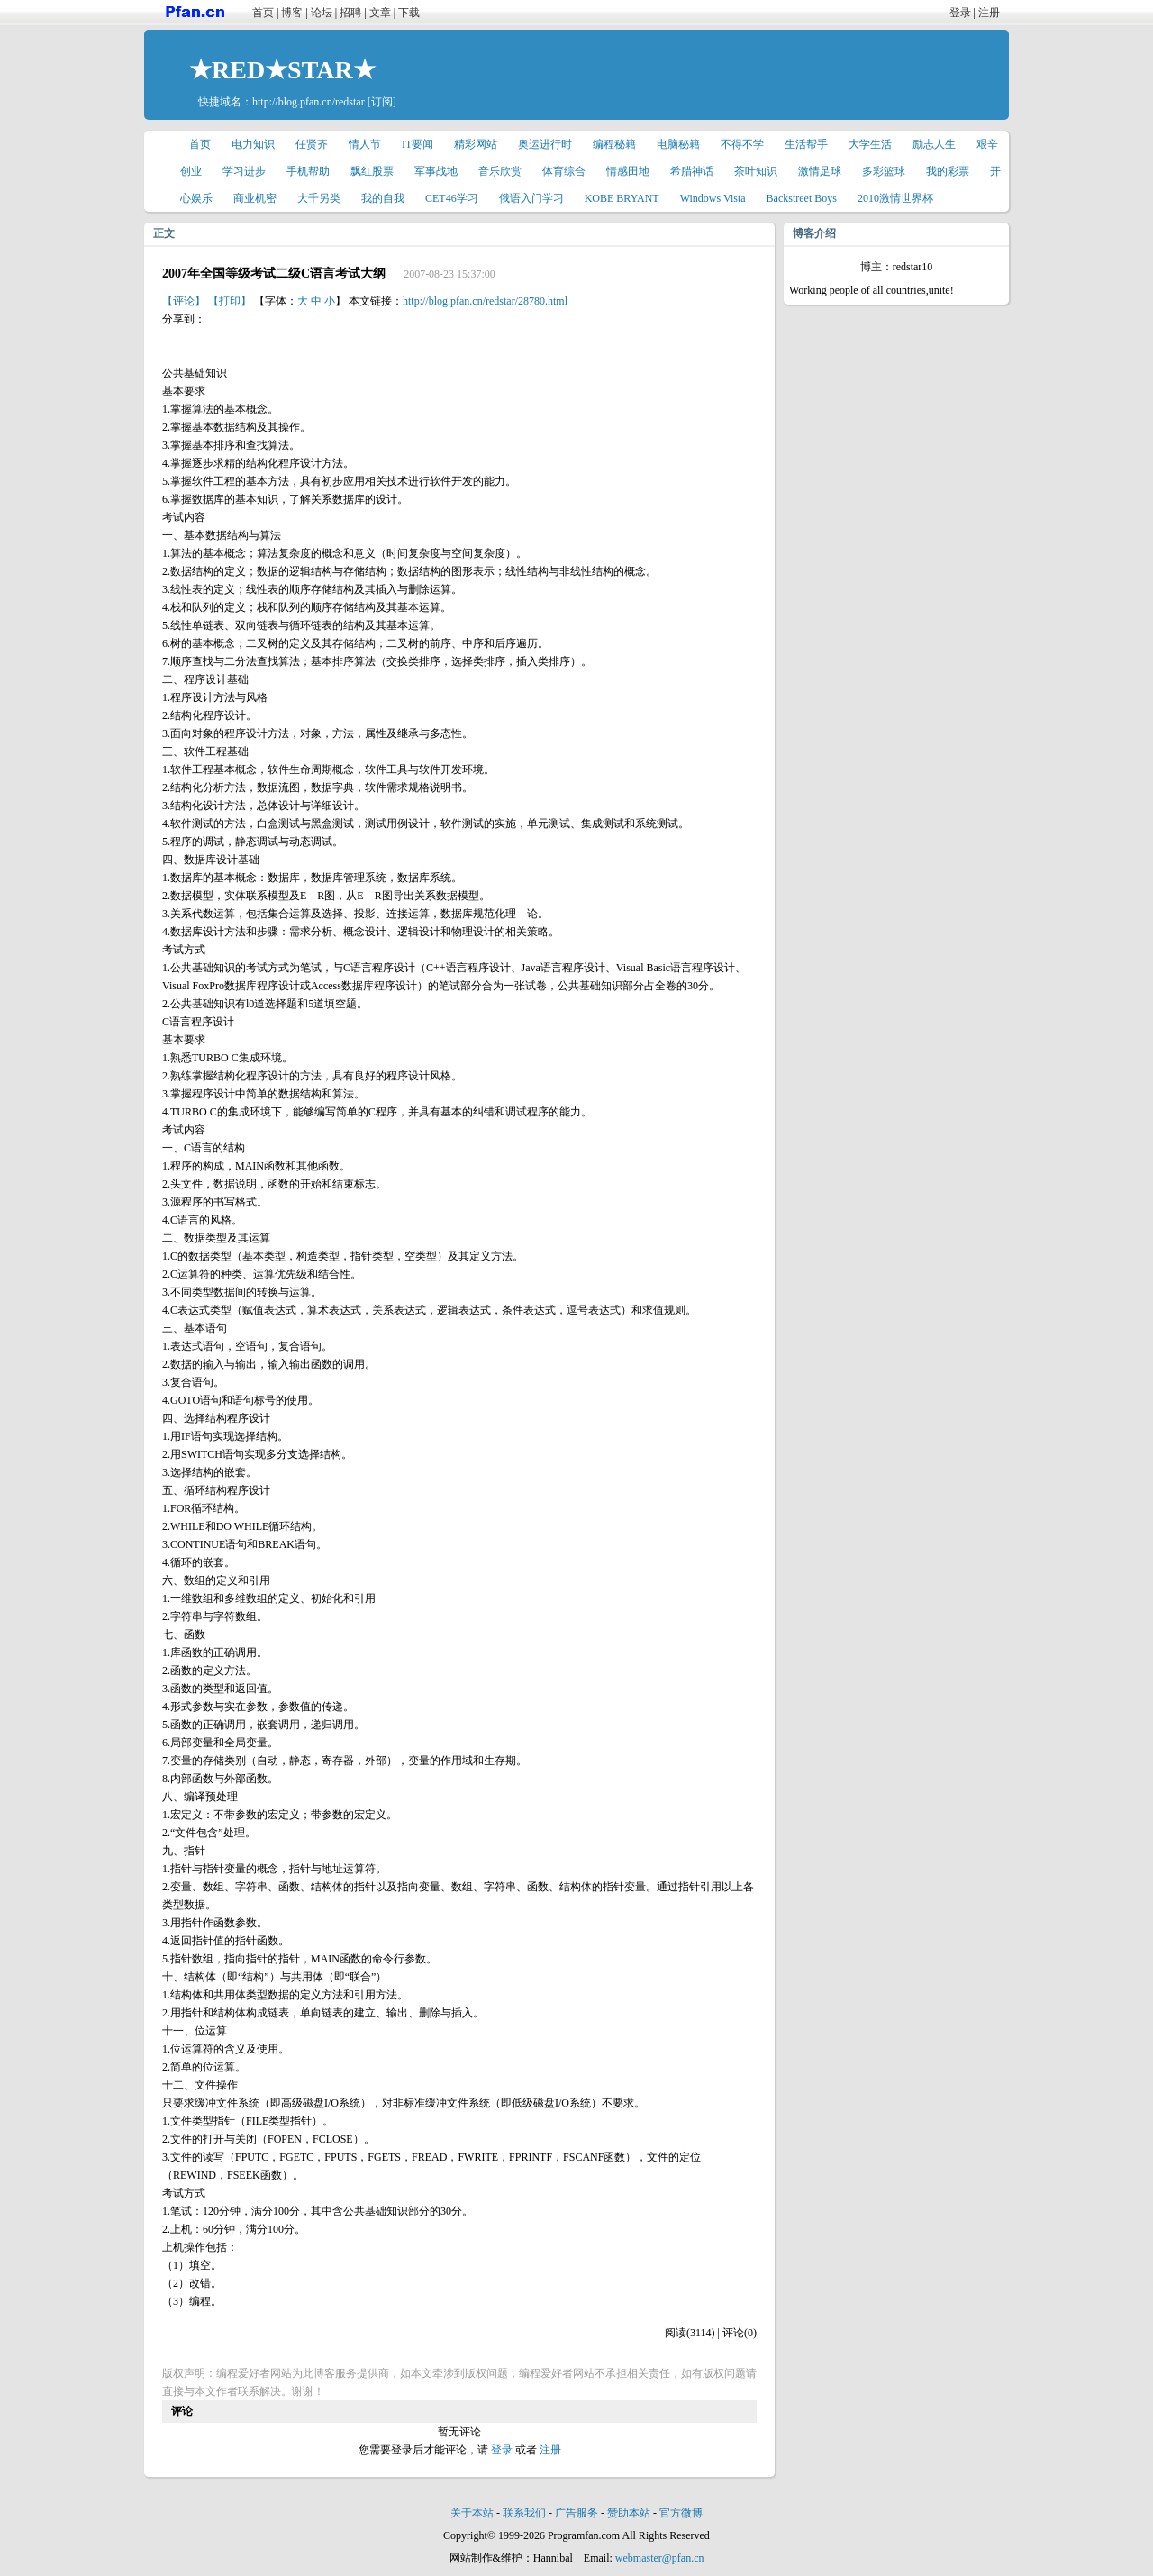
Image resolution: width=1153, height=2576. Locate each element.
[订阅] (382, 102)
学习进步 (244, 171)
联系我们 (524, 2513)
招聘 (350, 12)
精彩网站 (475, 144)
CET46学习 (451, 198)
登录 (960, 12)
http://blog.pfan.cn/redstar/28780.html (485, 301)
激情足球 (819, 171)
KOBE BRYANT (622, 198)
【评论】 (183, 301)
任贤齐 (311, 144)
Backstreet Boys (802, 198)
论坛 (321, 12)
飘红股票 (372, 171)
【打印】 (229, 301)
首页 (263, 12)
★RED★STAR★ (282, 70)
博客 (292, 12)
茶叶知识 (755, 171)
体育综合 (564, 171)
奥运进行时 (545, 144)
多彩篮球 (883, 171)
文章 (380, 12)
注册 (989, 12)
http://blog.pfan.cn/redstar (308, 102)
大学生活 (870, 144)
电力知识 (253, 144)
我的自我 (382, 198)
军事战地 (436, 171)
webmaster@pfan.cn (659, 2558)
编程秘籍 (614, 144)
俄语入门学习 (531, 198)
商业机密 (255, 198)
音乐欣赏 (500, 171)
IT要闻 (417, 144)
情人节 (365, 144)
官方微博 (681, 2513)
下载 (409, 12)
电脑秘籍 (678, 144)
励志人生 (934, 144)
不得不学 (742, 144)
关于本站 (472, 2513)
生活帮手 (806, 144)
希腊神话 (691, 171)
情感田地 (627, 171)
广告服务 (576, 2513)
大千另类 (318, 198)
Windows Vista (713, 198)
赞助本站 (628, 2513)
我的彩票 (947, 171)
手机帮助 (308, 171)
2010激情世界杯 (895, 198)
